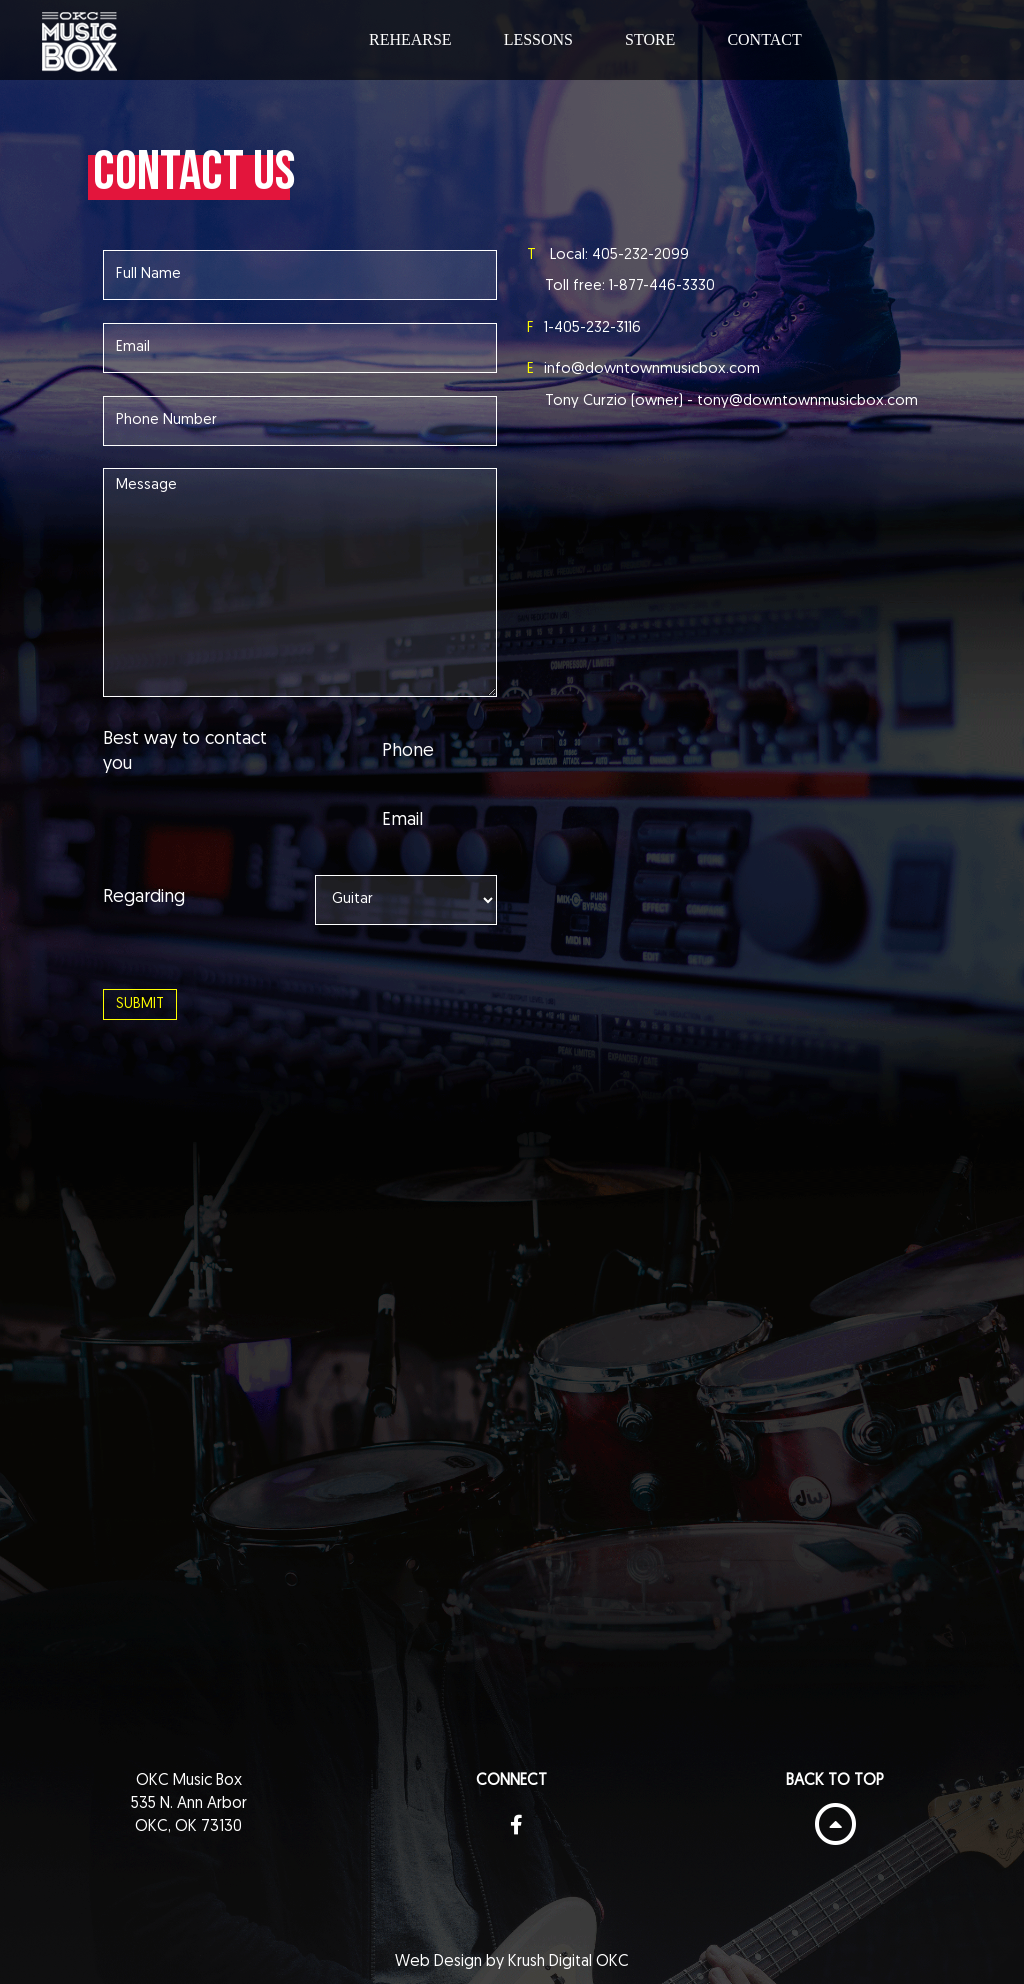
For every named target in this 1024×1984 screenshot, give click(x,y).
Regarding (144, 897)
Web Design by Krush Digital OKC (512, 1962)
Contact (764, 39)
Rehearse (410, 39)
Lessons (538, 39)
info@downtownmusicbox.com (652, 369)
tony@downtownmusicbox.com (807, 401)
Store (650, 39)
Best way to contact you (185, 752)
